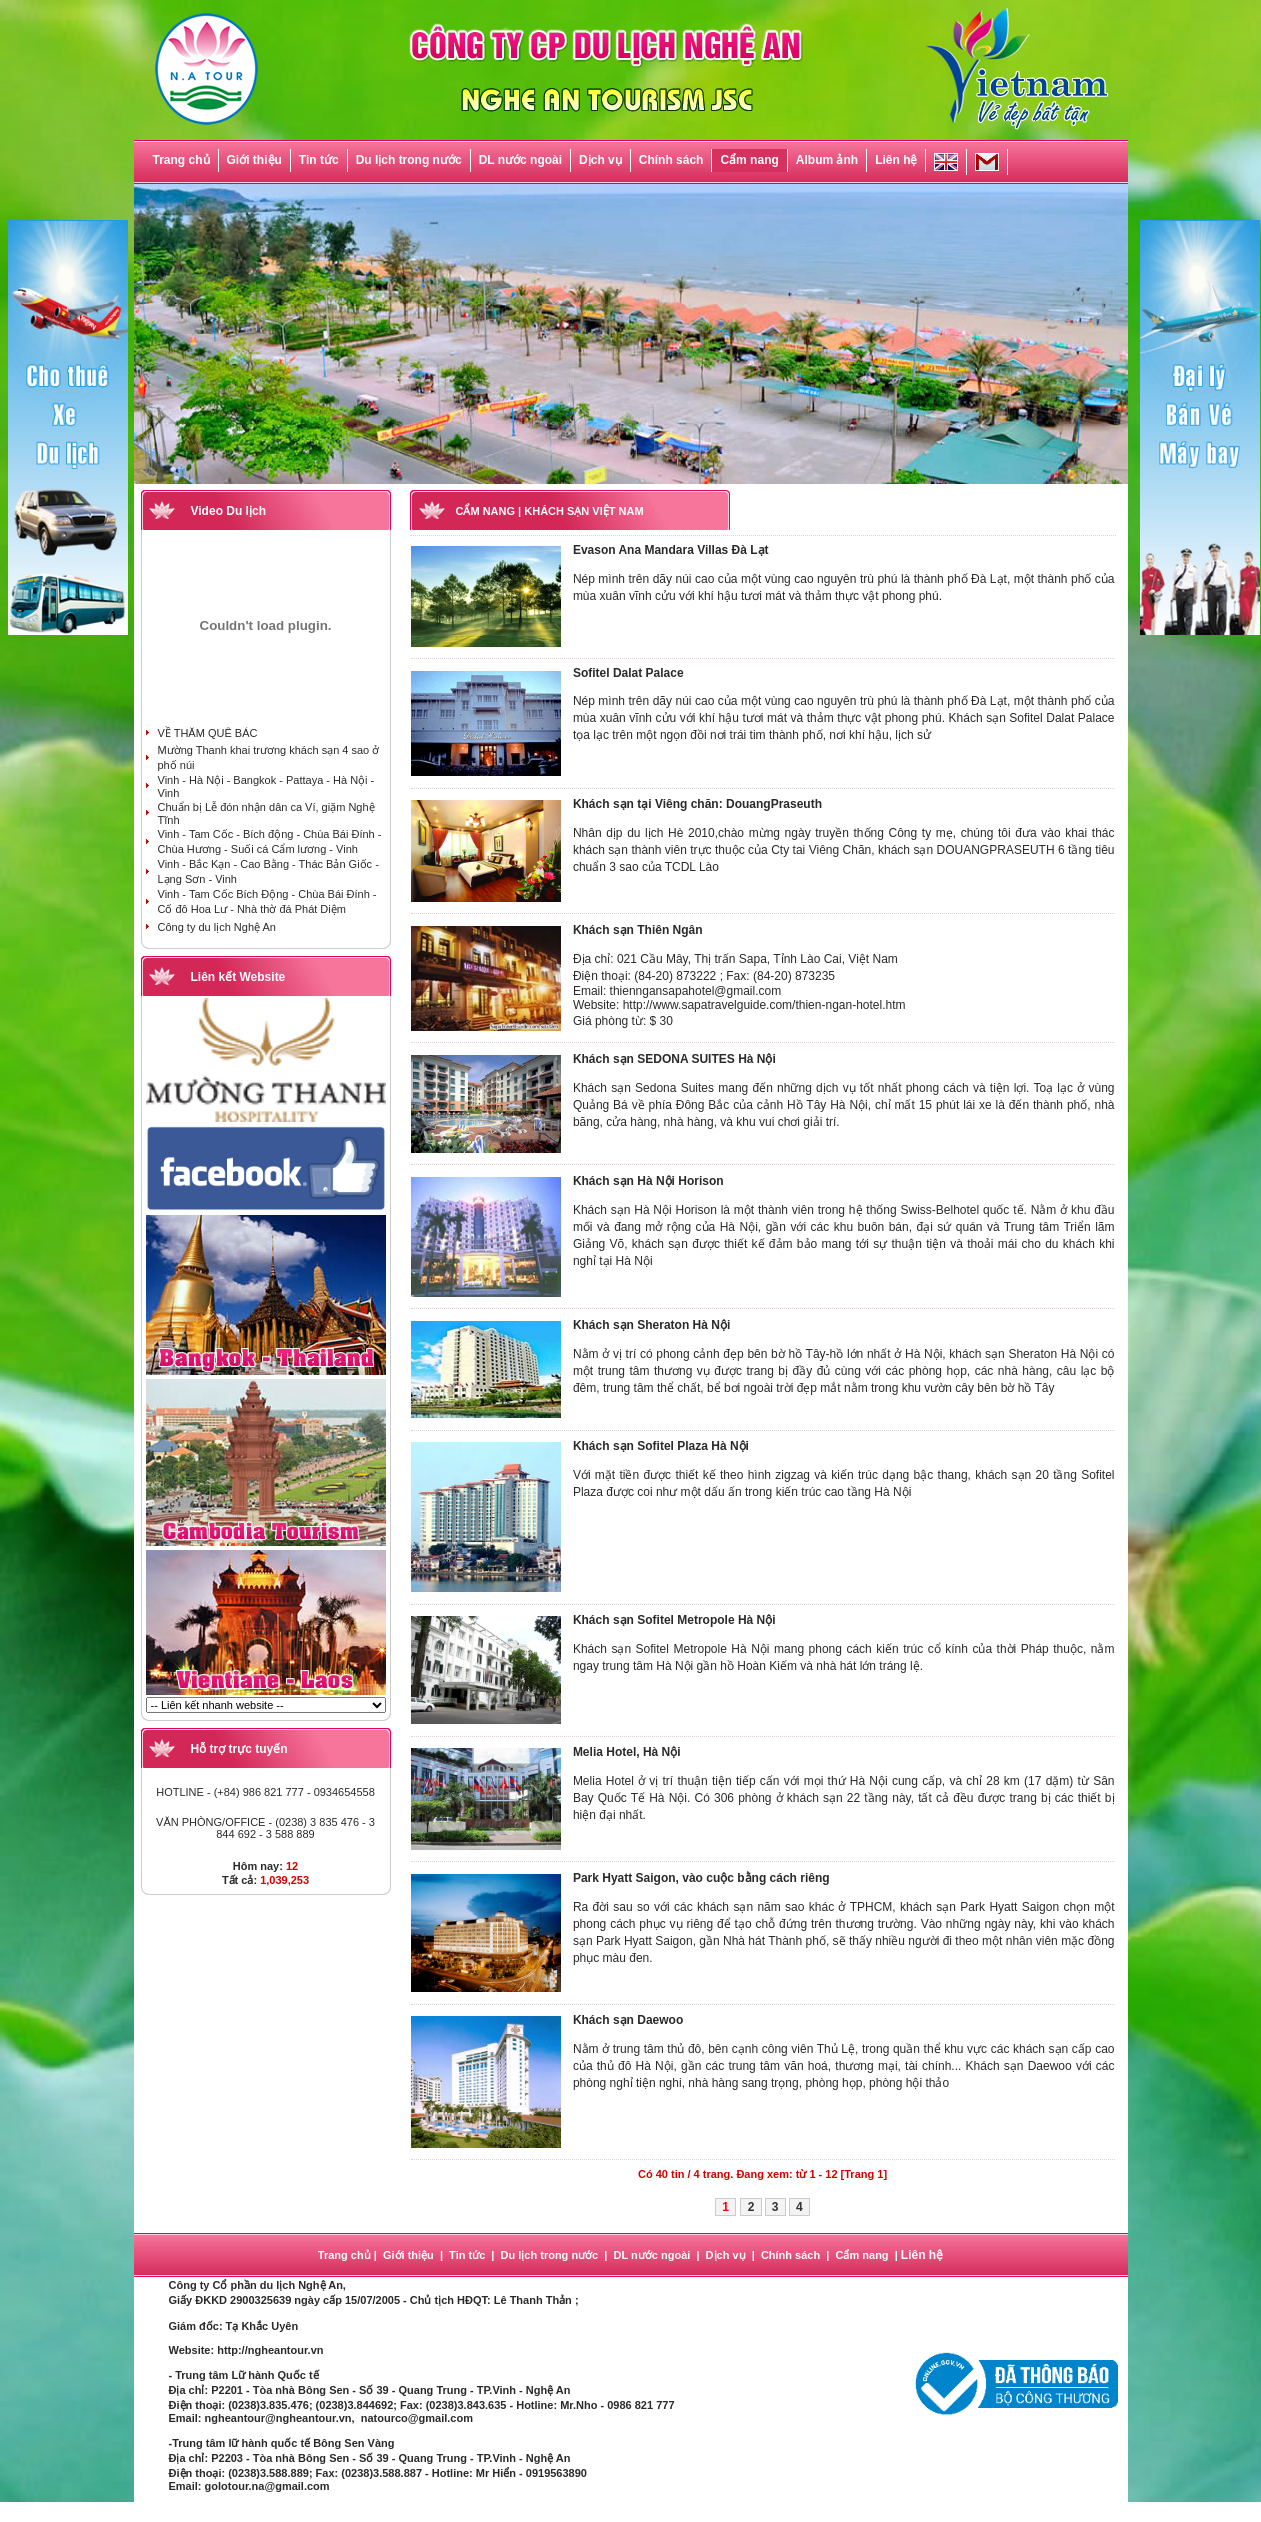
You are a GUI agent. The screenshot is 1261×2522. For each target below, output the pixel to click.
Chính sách (671, 160)
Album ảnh (827, 160)
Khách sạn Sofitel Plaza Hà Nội (661, 1446)
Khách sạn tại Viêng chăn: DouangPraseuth (697, 804)
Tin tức (319, 160)
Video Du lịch (228, 511)
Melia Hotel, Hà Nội (627, 1752)
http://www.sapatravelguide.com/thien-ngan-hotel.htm (764, 1005)
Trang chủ (181, 160)
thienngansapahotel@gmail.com (696, 991)
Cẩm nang (749, 160)
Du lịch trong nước (409, 160)
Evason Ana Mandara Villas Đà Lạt (671, 550)
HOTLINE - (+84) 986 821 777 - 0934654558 (265, 1792)
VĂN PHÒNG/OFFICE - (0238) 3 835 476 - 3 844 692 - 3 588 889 (265, 1828)
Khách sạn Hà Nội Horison (648, 1181)
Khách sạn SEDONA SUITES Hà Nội (674, 1059)
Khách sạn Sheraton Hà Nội (651, 1325)
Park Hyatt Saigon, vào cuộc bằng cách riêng (701, 1878)
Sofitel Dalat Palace (628, 673)
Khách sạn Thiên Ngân (638, 930)
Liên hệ (896, 160)
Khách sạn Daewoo (628, 2020)
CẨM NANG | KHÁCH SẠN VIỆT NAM (550, 511)
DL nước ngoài (520, 160)
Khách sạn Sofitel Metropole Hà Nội (674, 1620)
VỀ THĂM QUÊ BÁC (208, 733)
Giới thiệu (254, 160)
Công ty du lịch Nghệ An (217, 927)
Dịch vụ (600, 160)
